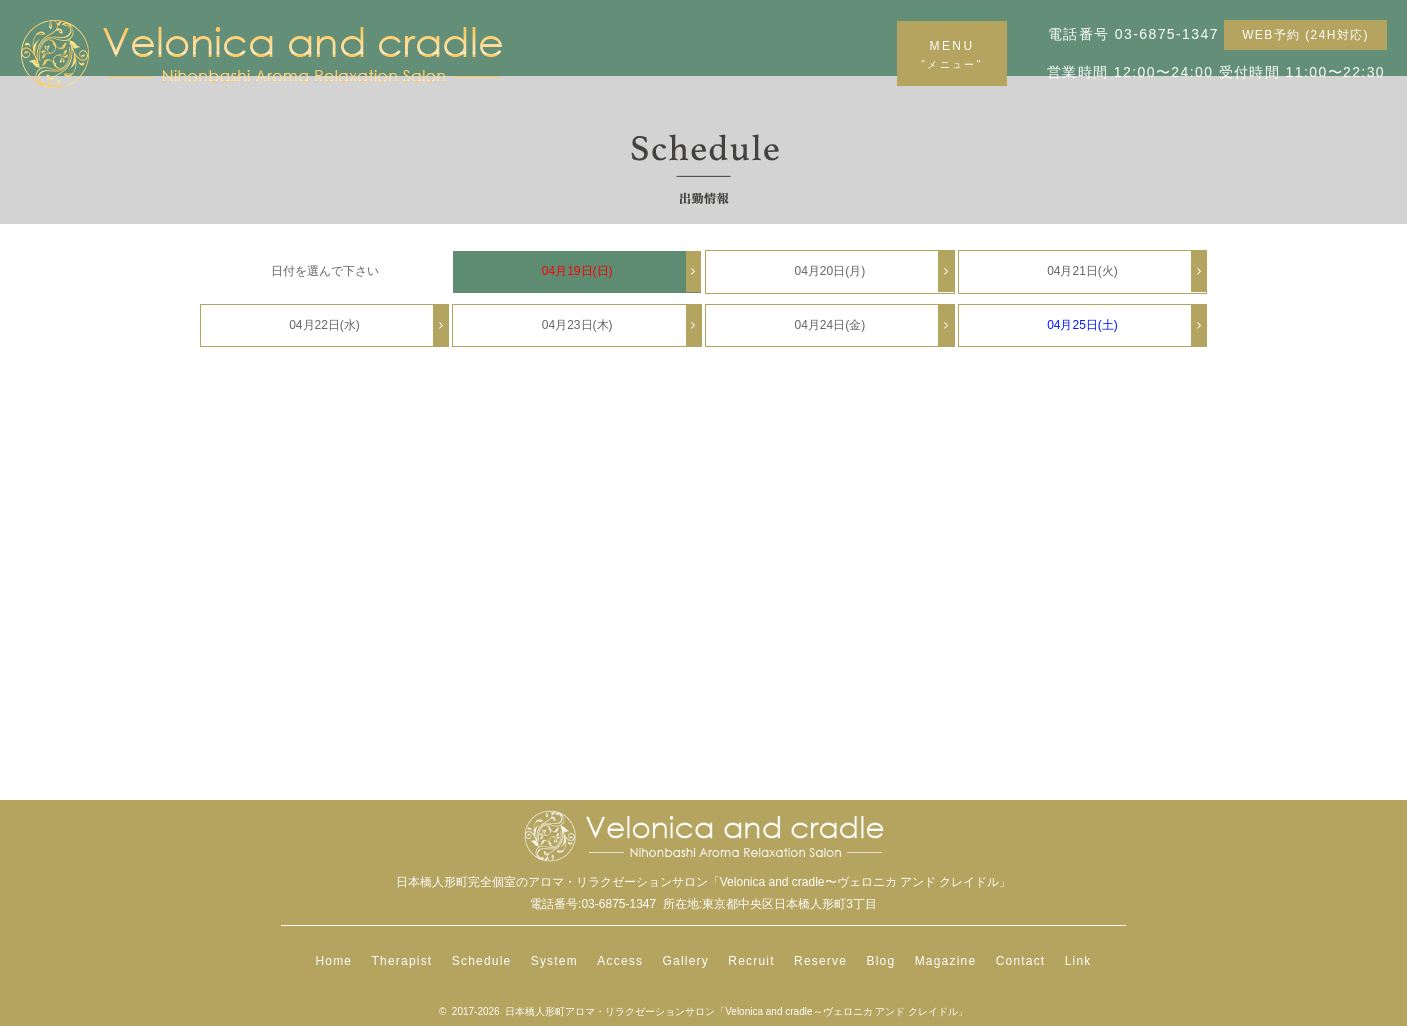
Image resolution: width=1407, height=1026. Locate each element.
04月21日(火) (1126, 271)
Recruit (751, 961)
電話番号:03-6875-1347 (593, 904)
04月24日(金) (873, 325)
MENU (952, 54)
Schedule (482, 961)
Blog (880, 961)
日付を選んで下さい (325, 271)
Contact (1021, 961)
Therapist (402, 961)
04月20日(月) (873, 271)
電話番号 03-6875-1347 (1133, 34)
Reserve (820, 961)
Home (333, 961)
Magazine (946, 961)
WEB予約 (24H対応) (1305, 35)
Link (1078, 961)
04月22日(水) (368, 325)
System (554, 961)
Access (620, 961)
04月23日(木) (621, 325)
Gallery (686, 961)
